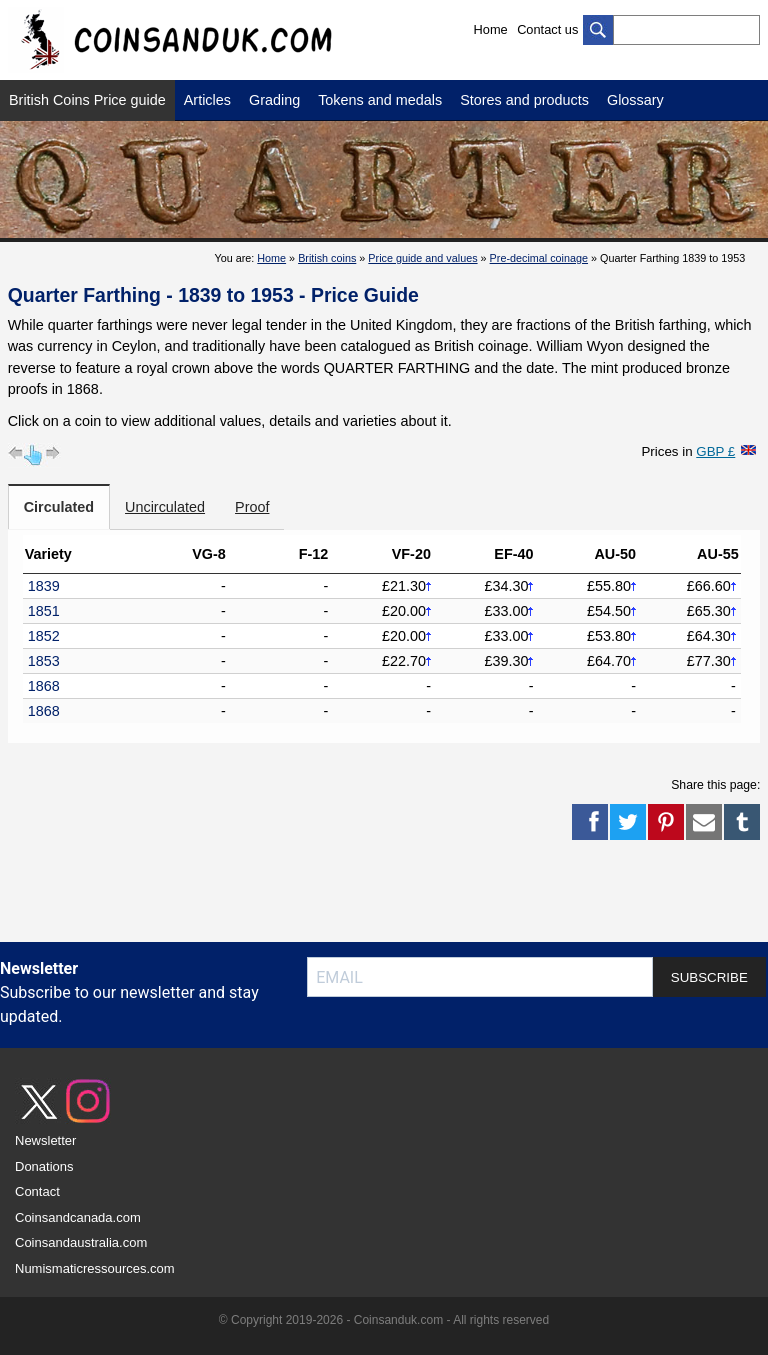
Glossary (635, 100)
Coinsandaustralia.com (81, 1242)
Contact (37, 1191)
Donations (44, 1166)
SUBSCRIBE (709, 977)
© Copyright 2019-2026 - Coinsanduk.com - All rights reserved (384, 1320)
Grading (274, 100)
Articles (207, 100)
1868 (44, 686)
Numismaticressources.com (95, 1268)
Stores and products (524, 100)
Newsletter (45, 1140)
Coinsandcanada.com (78, 1217)
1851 (44, 611)
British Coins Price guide (87, 100)
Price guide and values (422, 258)
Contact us (547, 29)
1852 (44, 636)
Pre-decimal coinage (539, 258)
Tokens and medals (380, 100)
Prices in (688, 451)
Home (491, 29)
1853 (44, 661)
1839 (44, 586)
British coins (327, 258)
